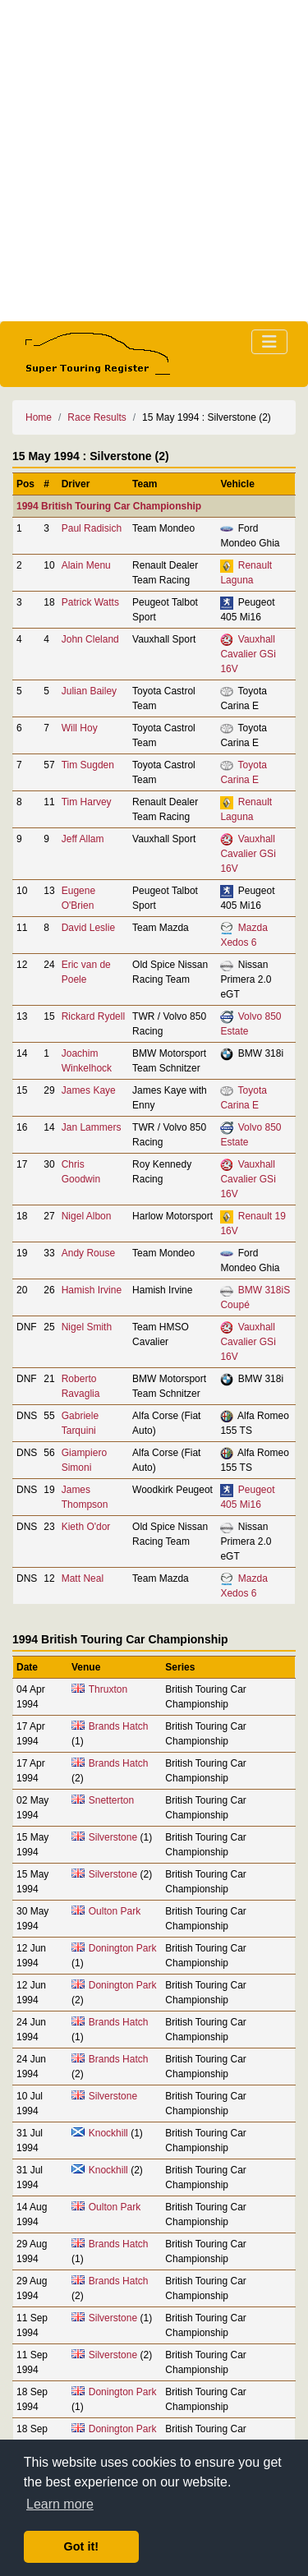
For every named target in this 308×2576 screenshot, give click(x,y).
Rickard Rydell (93, 1016)
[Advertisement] (154, 161)
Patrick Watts (90, 602)
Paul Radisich (92, 528)
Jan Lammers (92, 1127)
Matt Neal (82, 1578)
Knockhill (108, 2133)
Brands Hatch (119, 1726)
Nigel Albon (87, 1216)
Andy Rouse (88, 1253)
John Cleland (90, 639)
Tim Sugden (88, 765)
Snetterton (111, 1800)
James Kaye (89, 1090)
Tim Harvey (87, 802)
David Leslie (88, 927)
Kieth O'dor (86, 1526)
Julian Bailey (89, 691)
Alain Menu (86, 565)
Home (38, 417)
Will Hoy (80, 728)
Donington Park (123, 1948)
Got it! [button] (81, 2546)
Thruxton (108, 1689)
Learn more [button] (60, 2504)
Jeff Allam (83, 839)
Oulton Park (114, 1911)
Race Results (96, 417)
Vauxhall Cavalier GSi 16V (247, 654)
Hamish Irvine (92, 1290)
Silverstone (113, 1837)
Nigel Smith (87, 1327)
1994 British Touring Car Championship (108, 506)
